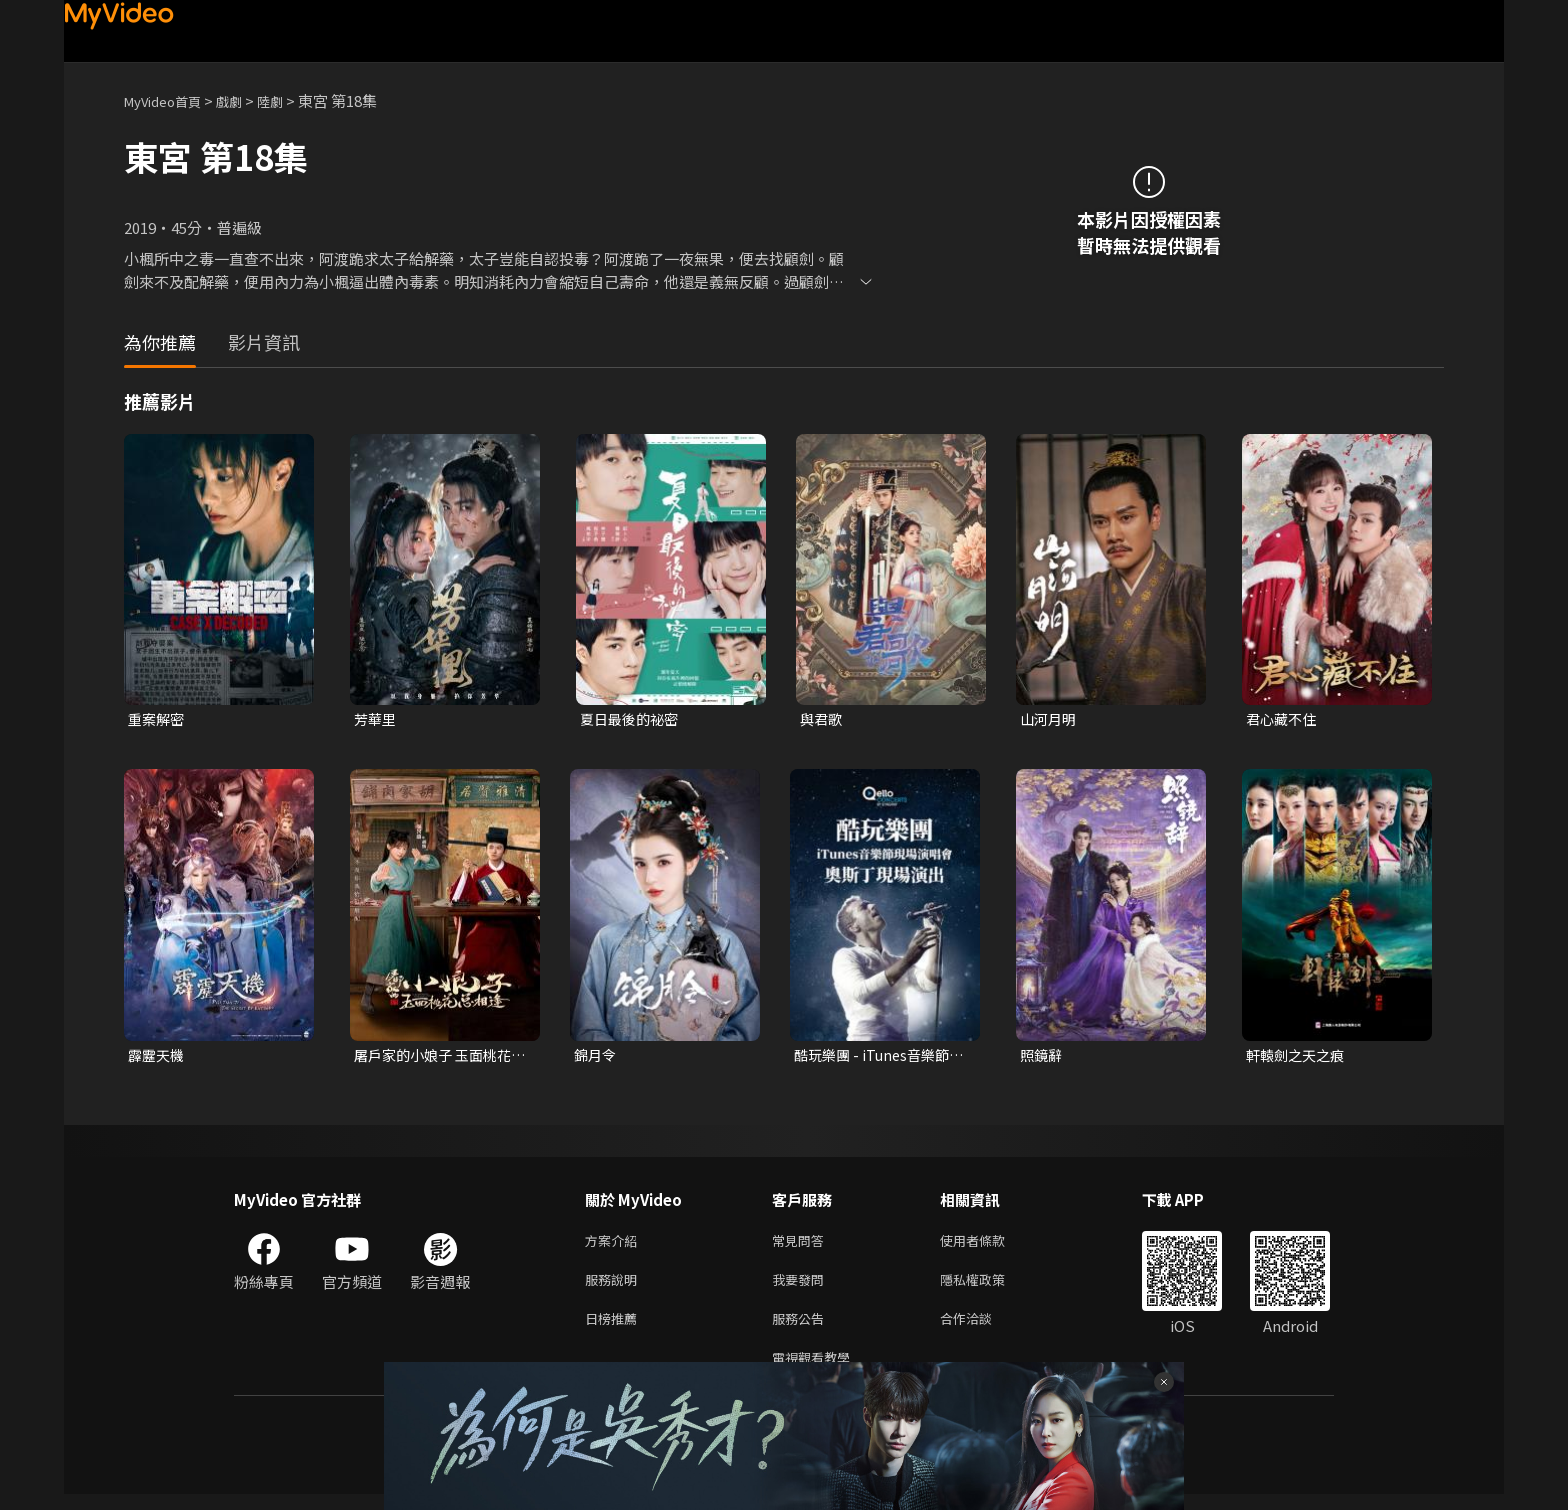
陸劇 (290, 100)
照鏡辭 (1042, 1057)
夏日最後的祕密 (632, 719)
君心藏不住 (1283, 719)
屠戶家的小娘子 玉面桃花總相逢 (438, 1058)
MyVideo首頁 (169, 100)
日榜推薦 (615, 1329)
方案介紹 (615, 1245)
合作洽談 (982, 1329)
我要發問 (802, 1287)
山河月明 (1050, 719)
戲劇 (245, 100)
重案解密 (158, 719)
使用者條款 (989, 1245)
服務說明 (615, 1287)
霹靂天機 (158, 1057)
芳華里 (376, 719)
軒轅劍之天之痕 (1298, 1057)
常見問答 (802, 1245)
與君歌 (822, 719)
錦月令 (596, 1057)
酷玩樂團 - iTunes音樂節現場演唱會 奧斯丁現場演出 (878, 1058)
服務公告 (802, 1329)
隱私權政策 (989, 1287)
